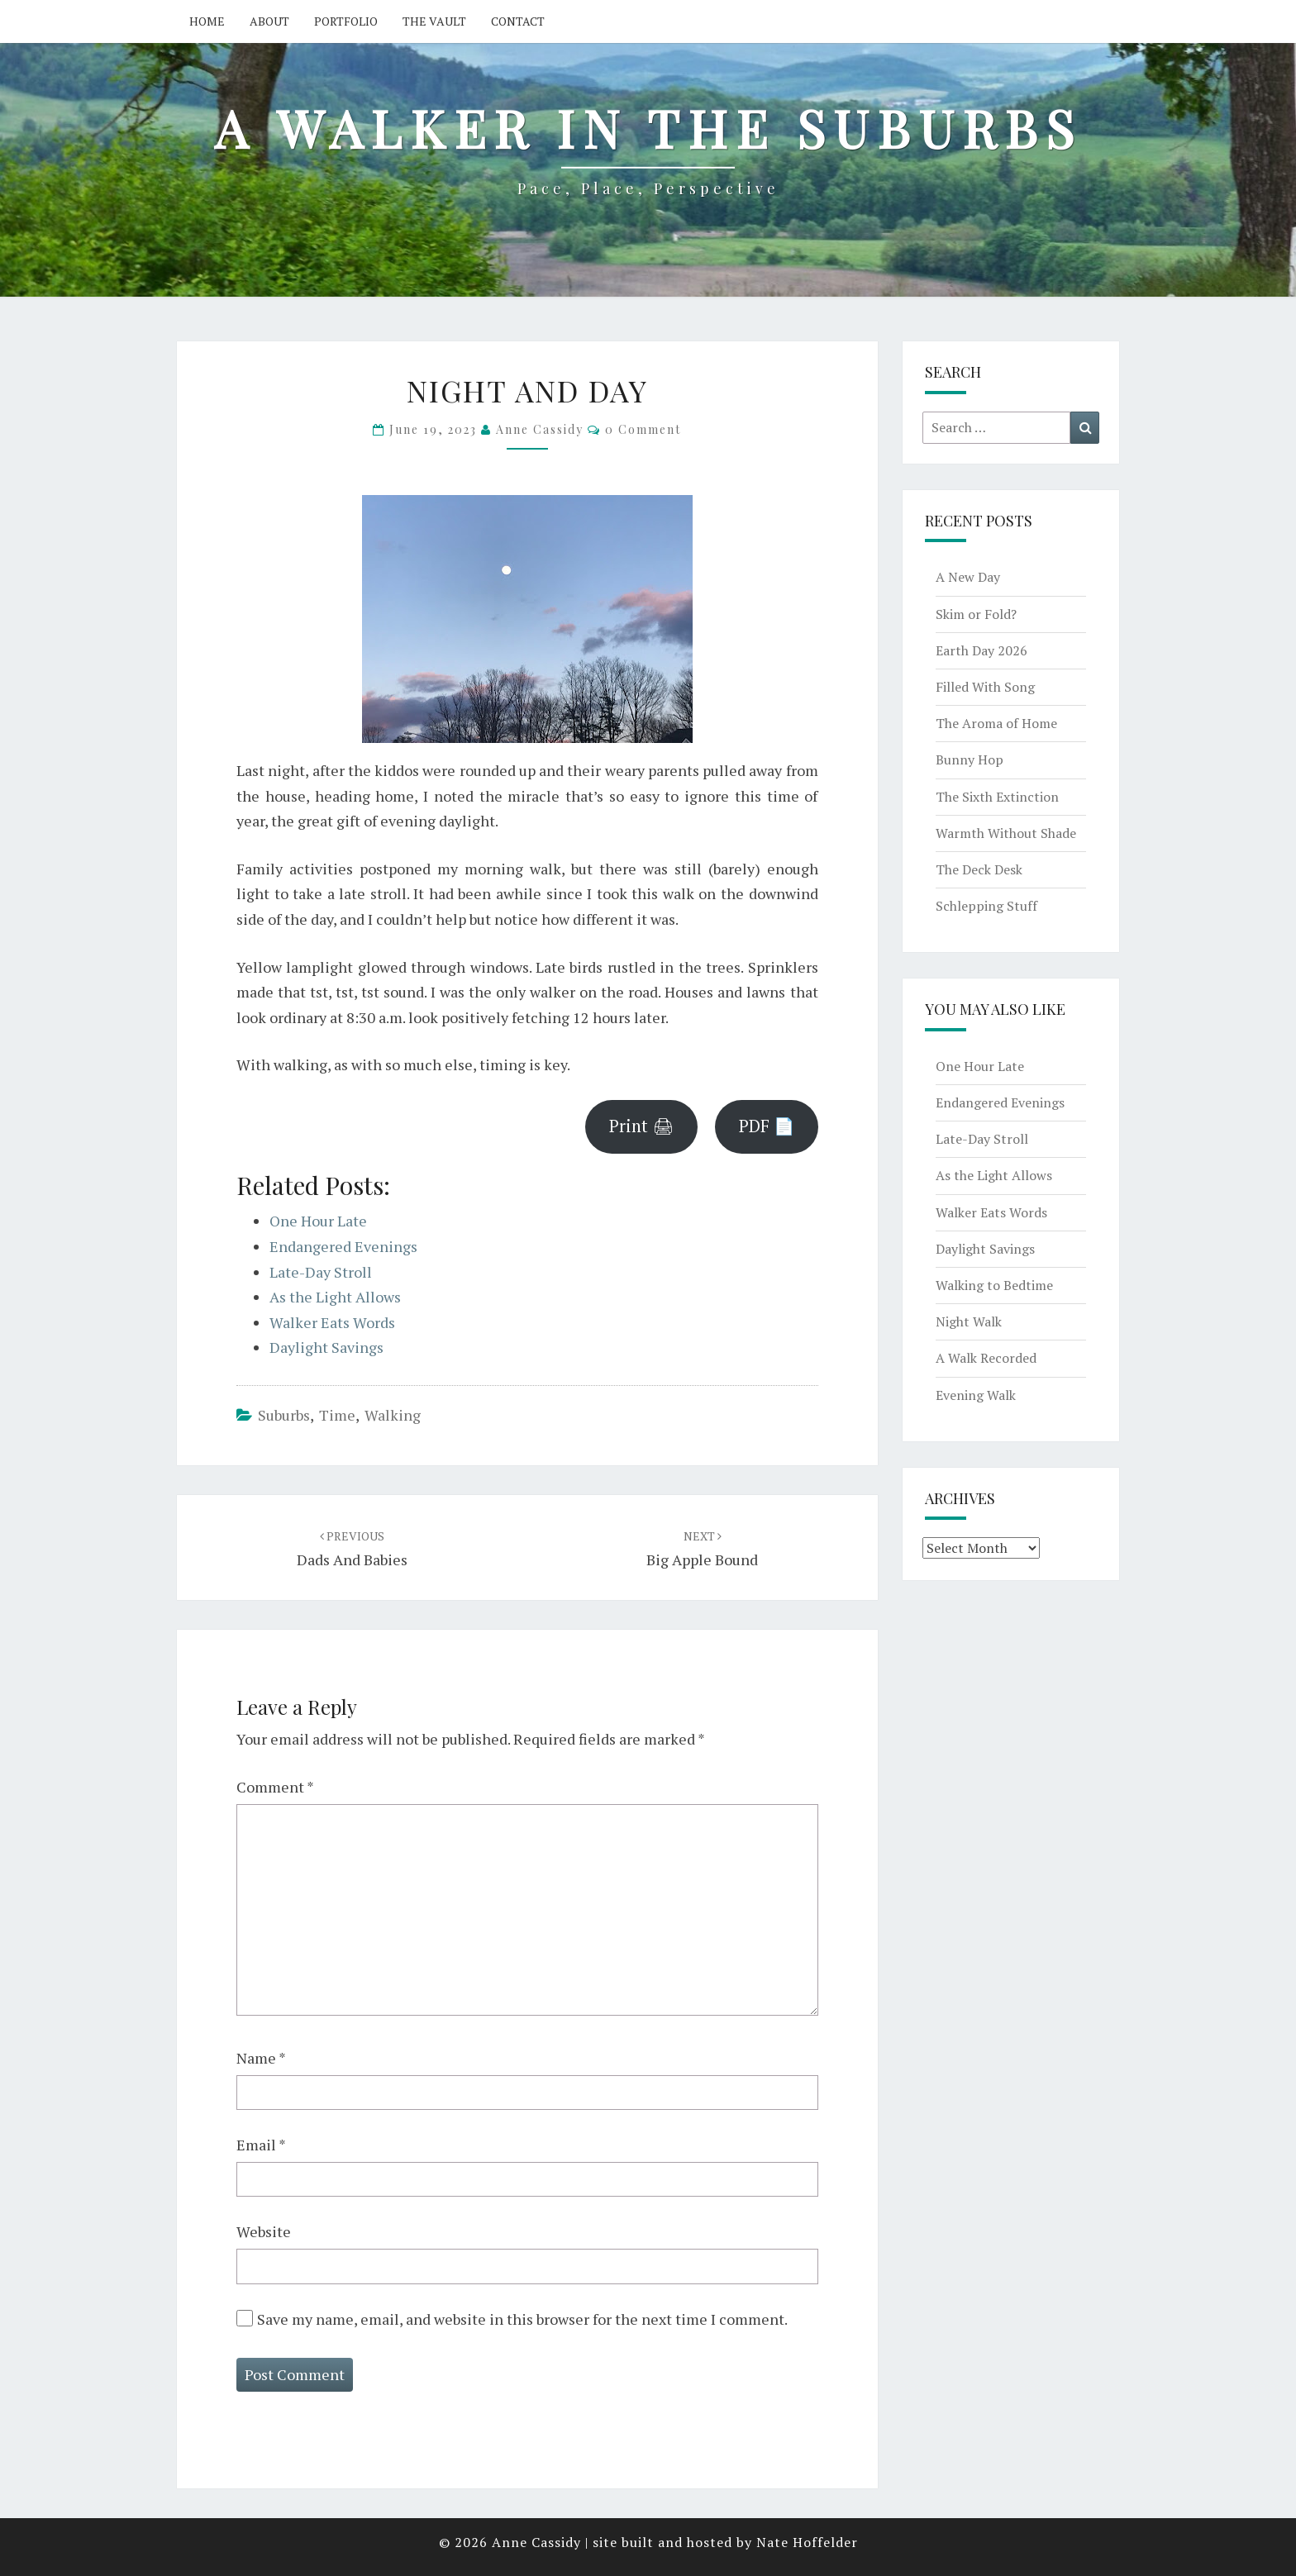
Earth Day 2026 (981, 650)
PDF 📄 (766, 1126)
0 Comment (643, 429)
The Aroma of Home (996, 723)
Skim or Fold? (976, 614)
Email (261, 2145)
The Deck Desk (979, 869)
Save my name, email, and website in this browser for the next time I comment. (522, 2319)
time (337, 1415)
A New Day (968, 577)
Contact (518, 21)
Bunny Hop (969, 759)
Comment (275, 1787)
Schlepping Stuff (986, 906)
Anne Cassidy (540, 429)
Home (207, 21)
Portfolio (346, 21)
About (269, 21)
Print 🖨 (641, 1126)
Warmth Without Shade (1006, 833)
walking (392, 1415)
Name (261, 2058)
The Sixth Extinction (997, 797)
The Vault (434, 21)
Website (263, 2231)
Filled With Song (985, 687)
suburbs (284, 1415)
